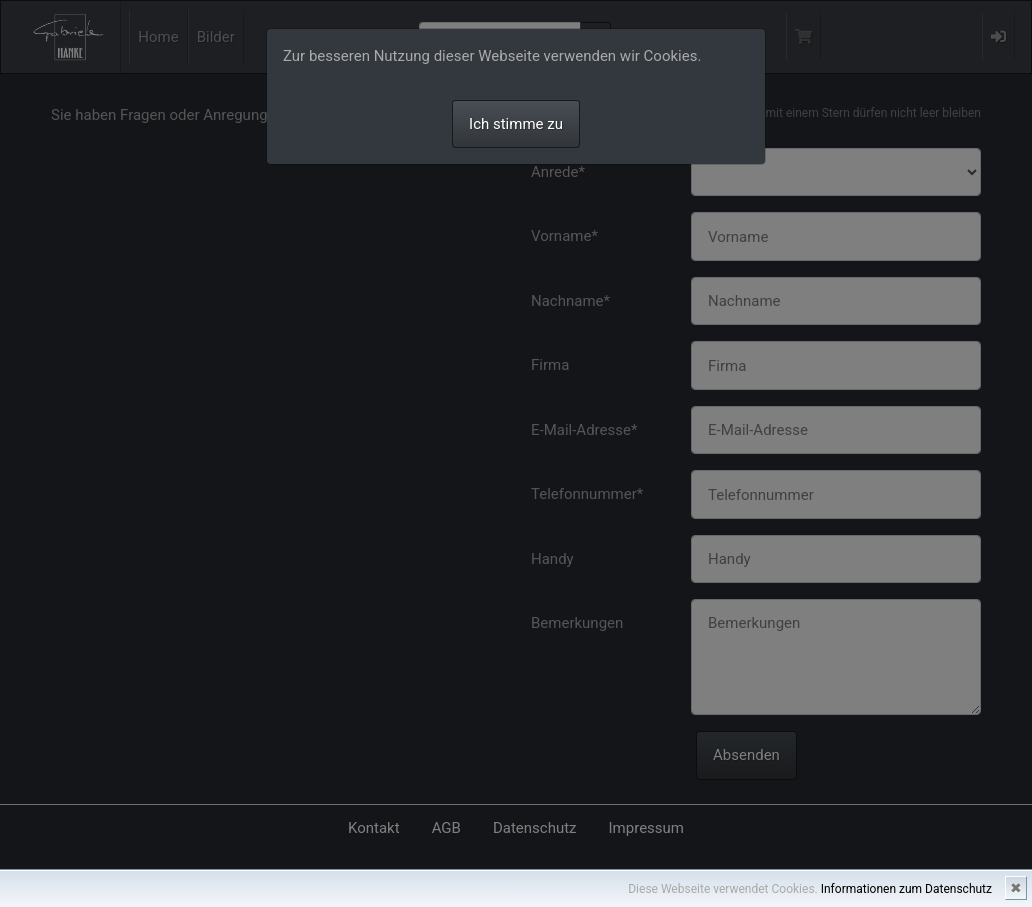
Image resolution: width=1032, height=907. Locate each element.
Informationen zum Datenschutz (906, 889)
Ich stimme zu (516, 124)
